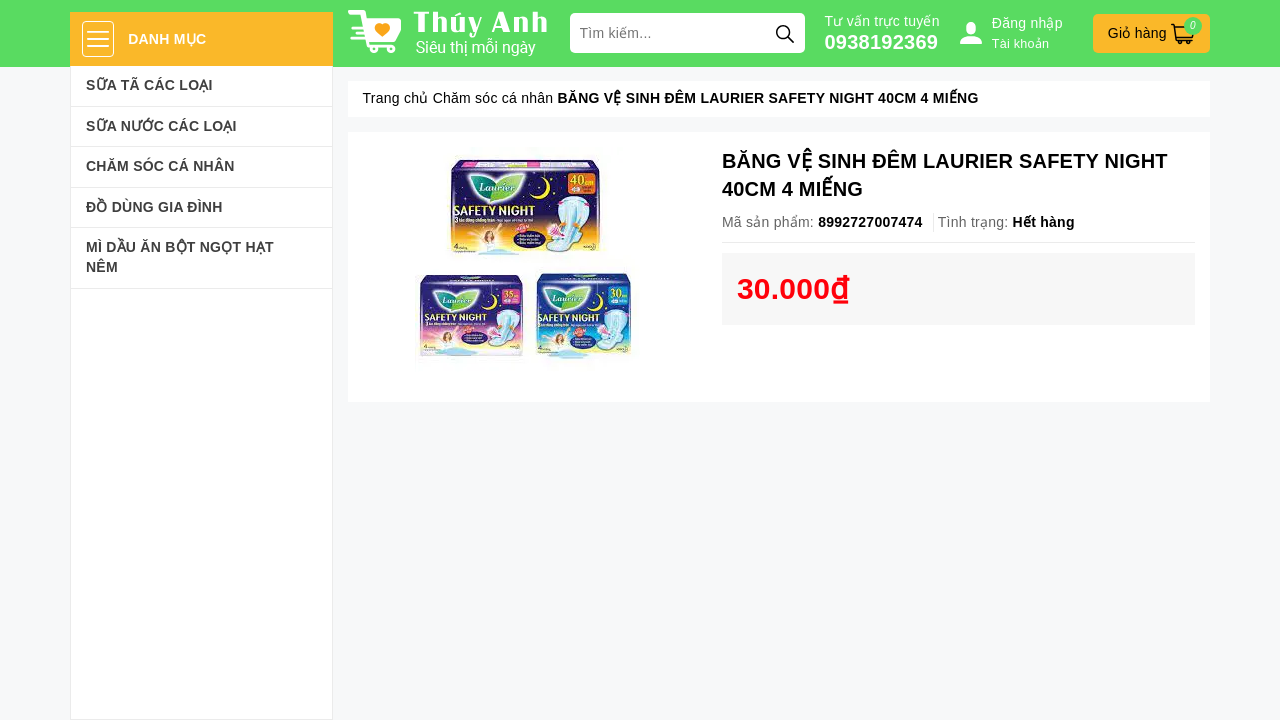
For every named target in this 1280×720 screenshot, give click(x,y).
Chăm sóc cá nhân (160, 166)
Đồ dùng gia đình (154, 207)
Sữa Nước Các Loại (161, 126)
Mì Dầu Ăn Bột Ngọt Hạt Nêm (180, 257)
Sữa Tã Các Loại (149, 85)
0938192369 (882, 42)
